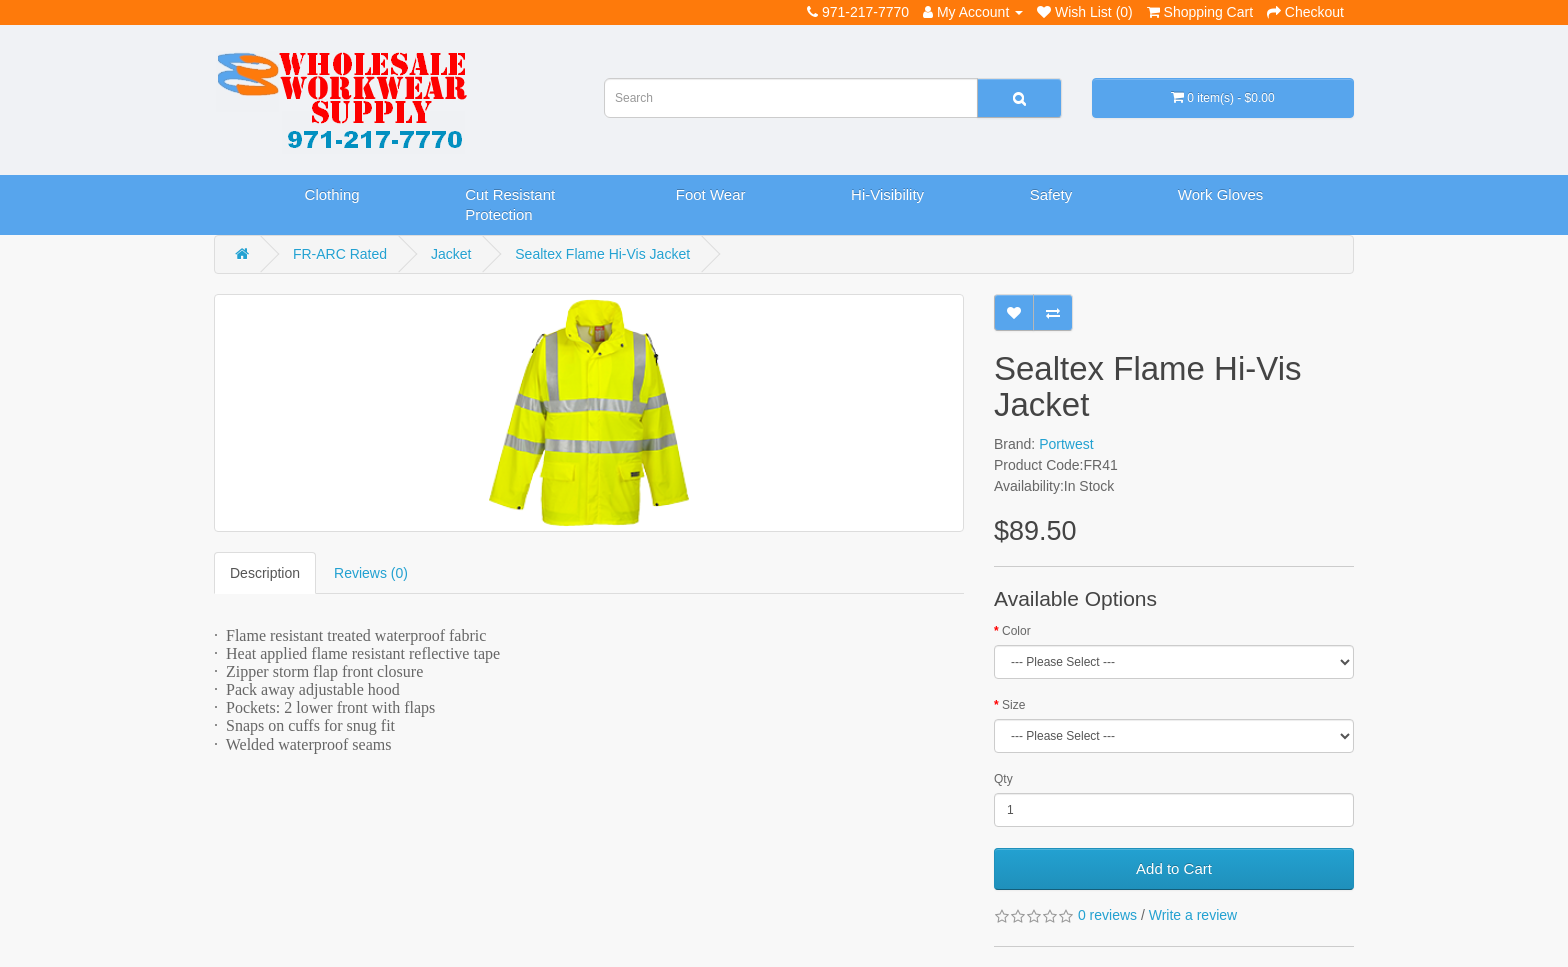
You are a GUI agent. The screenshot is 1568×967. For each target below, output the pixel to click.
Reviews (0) (371, 573)
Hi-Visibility (887, 194)
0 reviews (1107, 915)
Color (1016, 631)
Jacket (451, 254)
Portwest (1066, 444)
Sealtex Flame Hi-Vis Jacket (602, 254)
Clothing (332, 194)
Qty (1003, 779)
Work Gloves (1221, 194)
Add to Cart (1174, 868)
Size (1013, 705)
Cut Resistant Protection (510, 204)
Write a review (1193, 915)
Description (265, 573)
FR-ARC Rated (340, 254)
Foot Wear (711, 194)
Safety (1051, 194)
